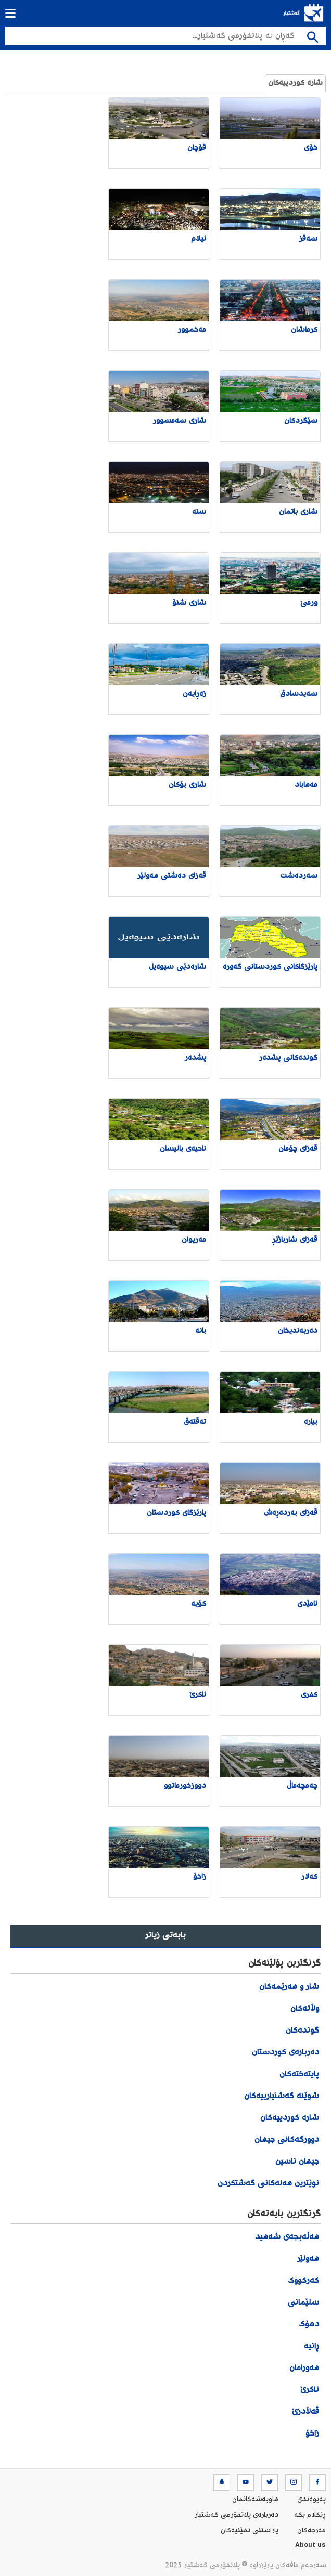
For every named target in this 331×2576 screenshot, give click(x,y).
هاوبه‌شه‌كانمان (255, 2499)
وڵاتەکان (304, 2009)
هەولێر (308, 2259)
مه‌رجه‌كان (311, 2531)
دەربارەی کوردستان (285, 2053)
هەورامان (304, 2368)
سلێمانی (303, 2303)
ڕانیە (311, 2346)
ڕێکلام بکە (310, 2515)
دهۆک (309, 2325)
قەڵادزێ (305, 2412)
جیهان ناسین (297, 2162)
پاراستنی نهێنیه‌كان (249, 2531)
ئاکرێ (309, 2390)
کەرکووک (303, 2281)
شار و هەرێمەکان (289, 1987)
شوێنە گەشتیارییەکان (281, 2096)
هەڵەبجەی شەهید (287, 2237)
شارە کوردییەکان (295, 83)
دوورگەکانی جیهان (286, 2140)
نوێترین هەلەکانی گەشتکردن (268, 2184)
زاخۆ (311, 2434)
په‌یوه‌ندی (311, 2499)
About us (310, 2546)
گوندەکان (302, 2031)
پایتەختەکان (299, 2074)
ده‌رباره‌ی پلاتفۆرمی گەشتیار (236, 2515)
